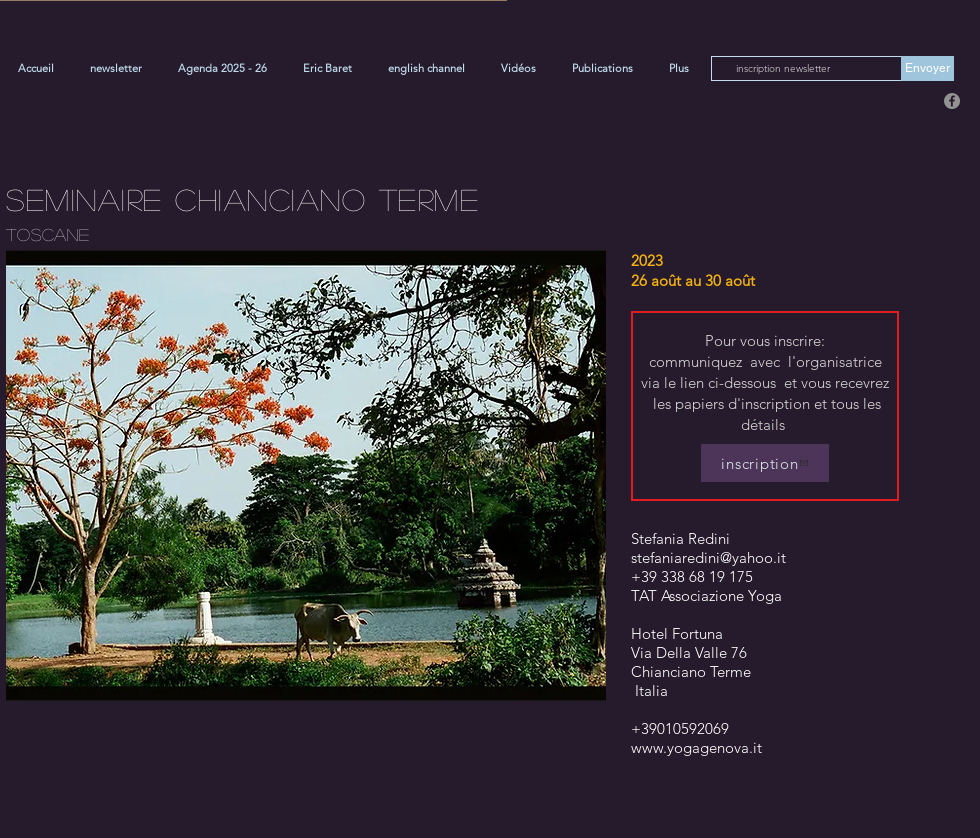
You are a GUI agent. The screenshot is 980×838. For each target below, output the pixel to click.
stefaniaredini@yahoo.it (708, 557)
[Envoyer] (927, 68)
